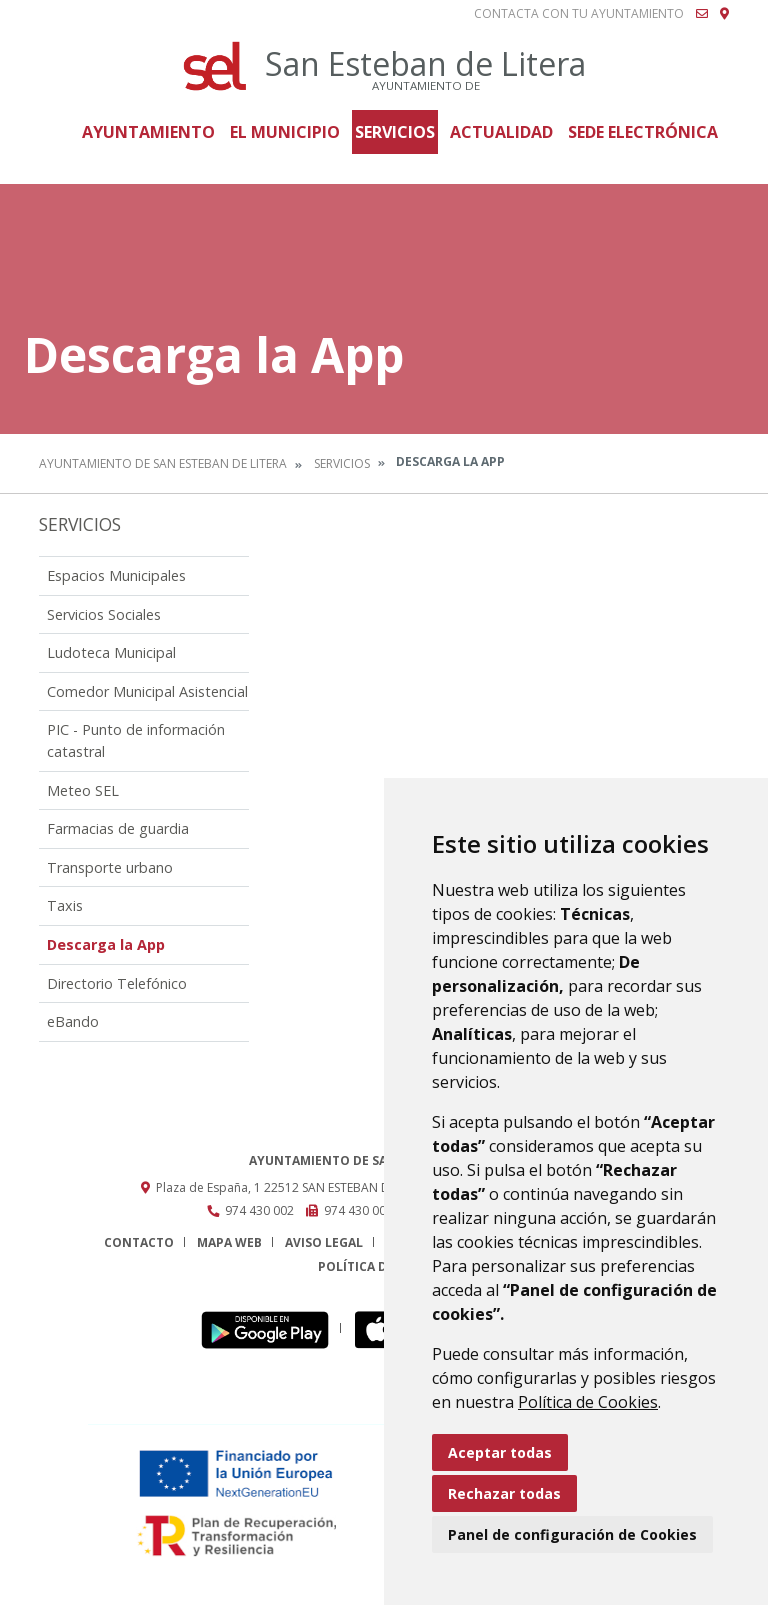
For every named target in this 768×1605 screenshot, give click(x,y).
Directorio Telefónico (117, 983)
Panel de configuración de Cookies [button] (572, 1534)
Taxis (65, 905)
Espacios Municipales (116, 575)
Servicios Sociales (104, 614)
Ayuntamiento (148, 132)
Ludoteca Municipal (111, 652)
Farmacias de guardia (118, 828)
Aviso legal (324, 1242)
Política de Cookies (588, 1402)
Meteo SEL (83, 790)
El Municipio (285, 132)
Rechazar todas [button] (504, 1493)
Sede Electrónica (643, 132)
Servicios (395, 132)
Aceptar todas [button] (500, 1452)
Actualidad (501, 132)
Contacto (139, 1242)
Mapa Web (229, 1242)
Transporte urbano (110, 867)
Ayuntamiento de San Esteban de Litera (163, 463)
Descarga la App (106, 944)
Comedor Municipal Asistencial (147, 691)
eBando (73, 1021)
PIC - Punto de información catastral (136, 740)
